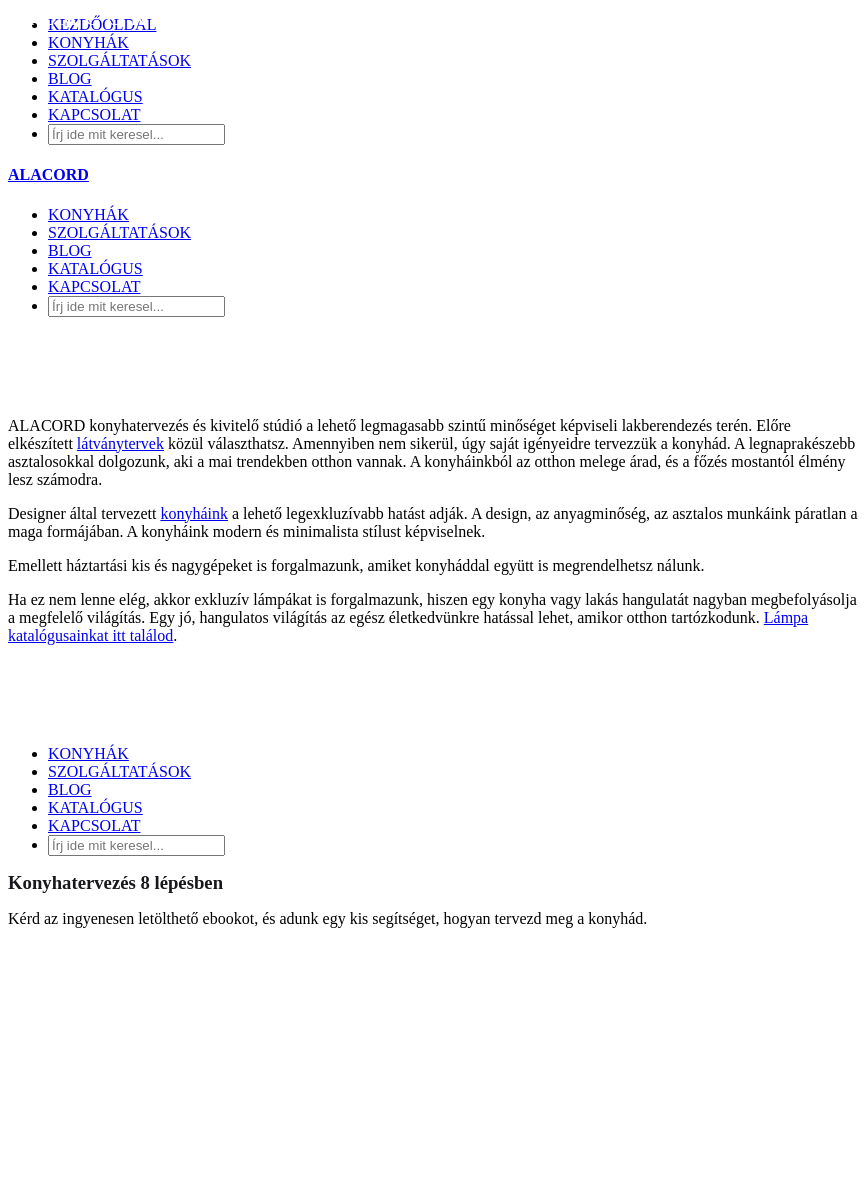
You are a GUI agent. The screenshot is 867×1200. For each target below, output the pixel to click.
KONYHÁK (88, 214)
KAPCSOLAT (94, 286)
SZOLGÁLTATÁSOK (119, 232)
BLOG (70, 250)
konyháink (194, 513)
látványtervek (120, 443)
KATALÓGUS (95, 268)
